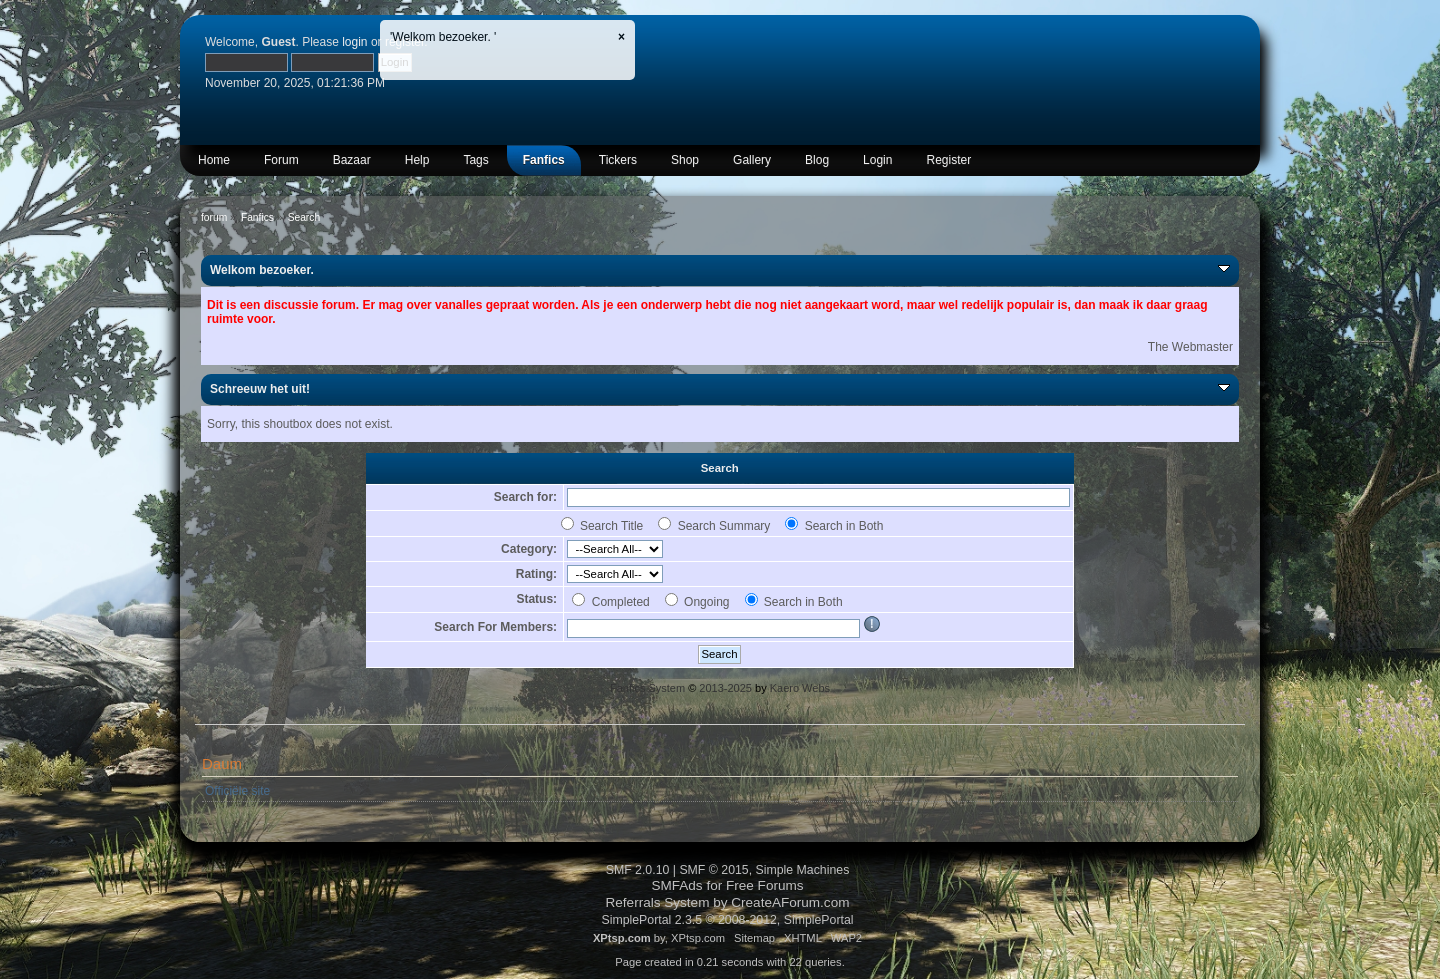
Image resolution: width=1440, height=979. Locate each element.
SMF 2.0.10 (638, 870)
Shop (685, 160)
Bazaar (352, 160)
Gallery (752, 160)
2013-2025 (725, 688)
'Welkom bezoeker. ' (443, 37)
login (354, 42)
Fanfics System (647, 688)
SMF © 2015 (713, 870)
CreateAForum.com (790, 902)
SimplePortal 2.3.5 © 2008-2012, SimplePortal (727, 920)
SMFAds (676, 885)
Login (877, 160)
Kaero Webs (800, 688)
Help (417, 160)
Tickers (618, 160)
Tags (475, 160)
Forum (281, 160)
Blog (817, 160)
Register (948, 160)
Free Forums (765, 885)
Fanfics (544, 160)
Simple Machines (803, 870)
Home (214, 160)
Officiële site (237, 791)
